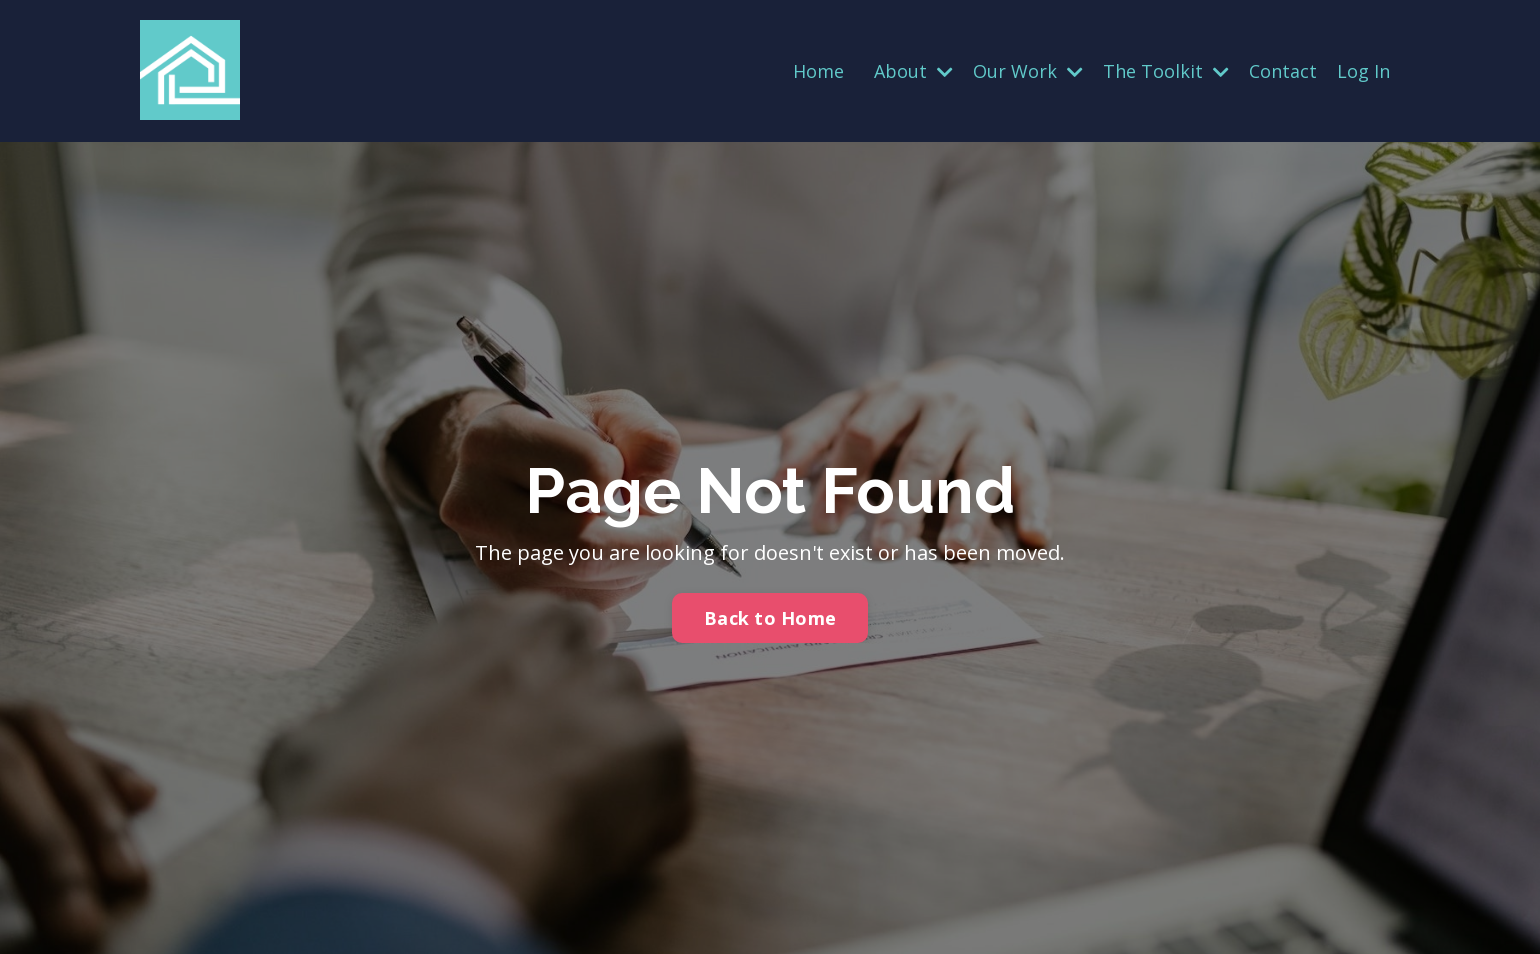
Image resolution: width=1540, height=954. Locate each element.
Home (818, 71)
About (913, 71)
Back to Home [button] (770, 618)
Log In (1363, 71)
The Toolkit (1166, 71)
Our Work (1028, 71)
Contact (1283, 71)
